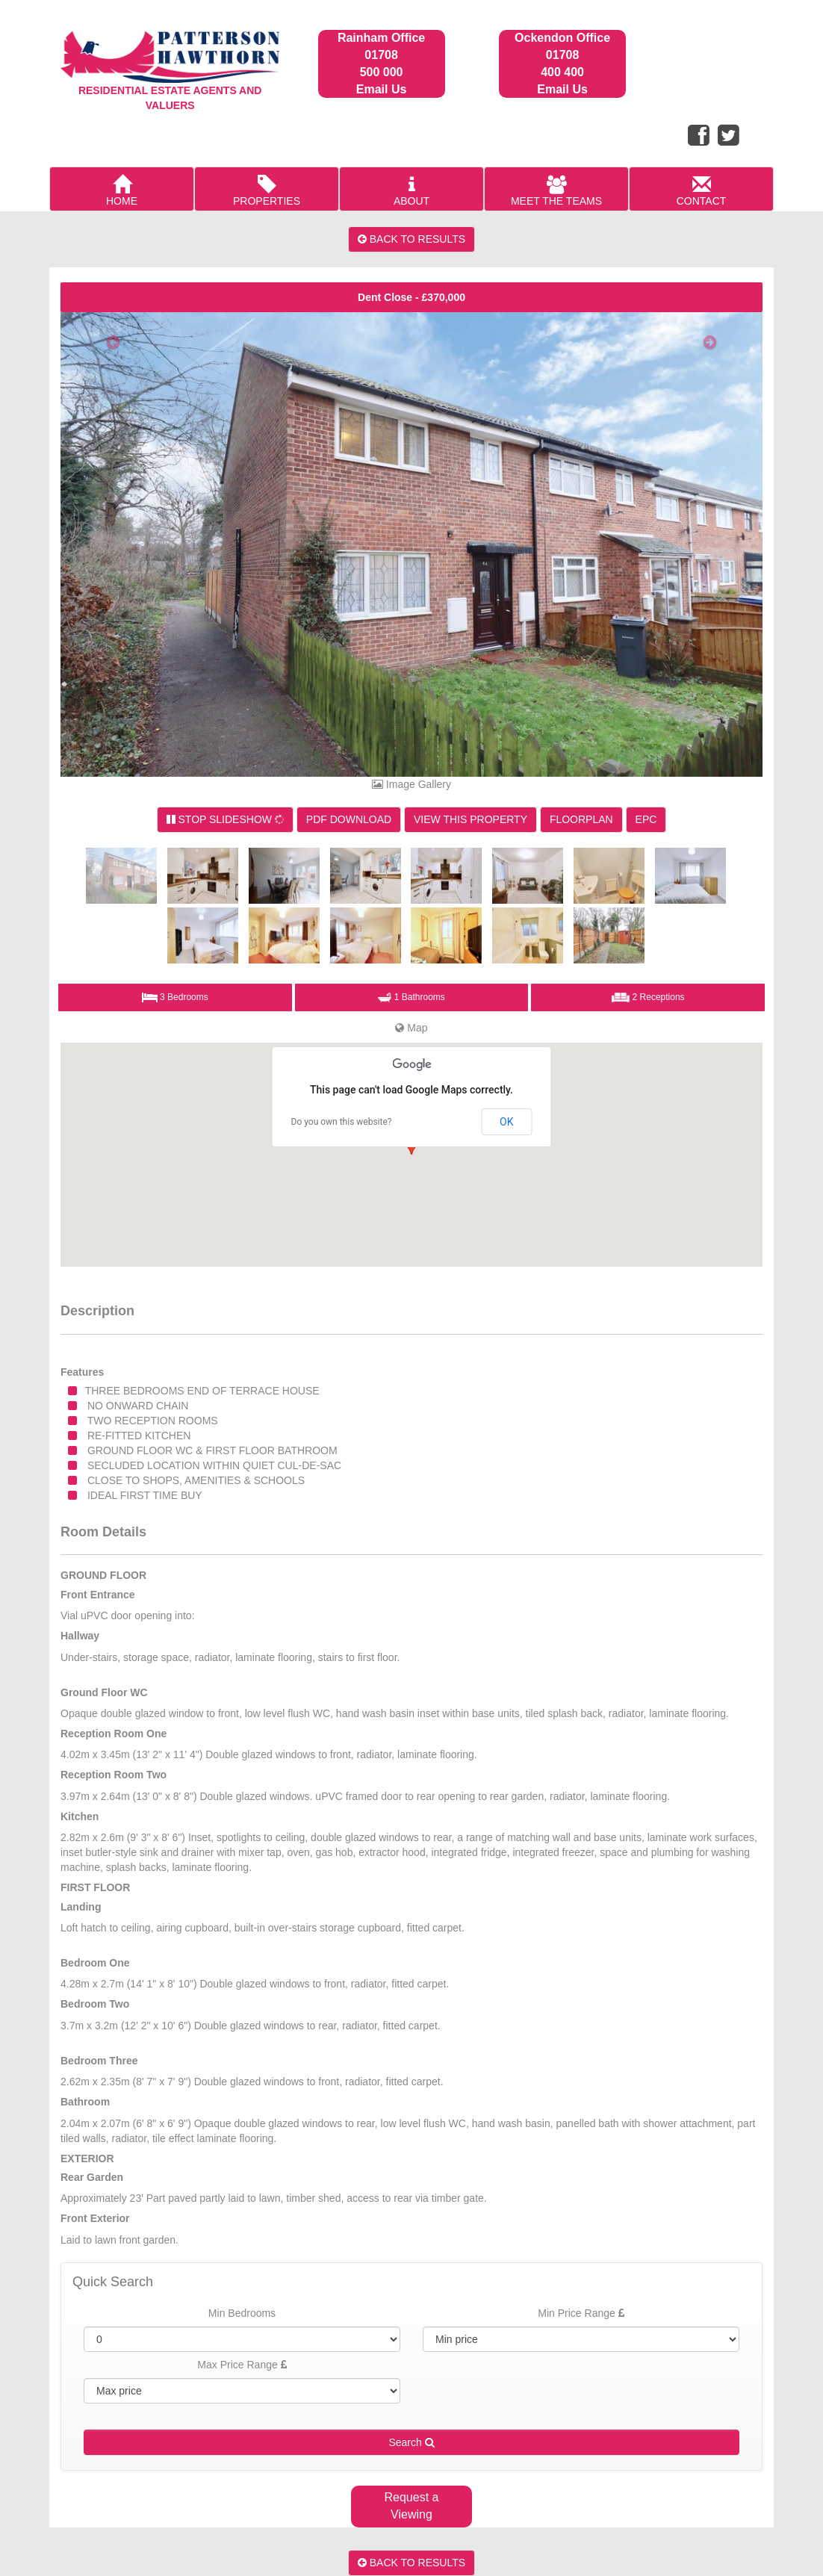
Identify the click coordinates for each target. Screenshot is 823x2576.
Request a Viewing (412, 2506)
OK (506, 1122)
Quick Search (112, 2281)
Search (411, 2442)
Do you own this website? (341, 1122)
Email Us (381, 89)
